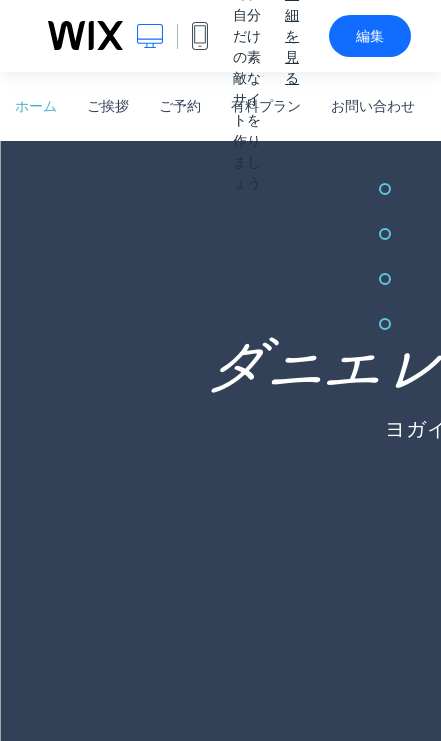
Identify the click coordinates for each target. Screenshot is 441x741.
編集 (370, 36)
